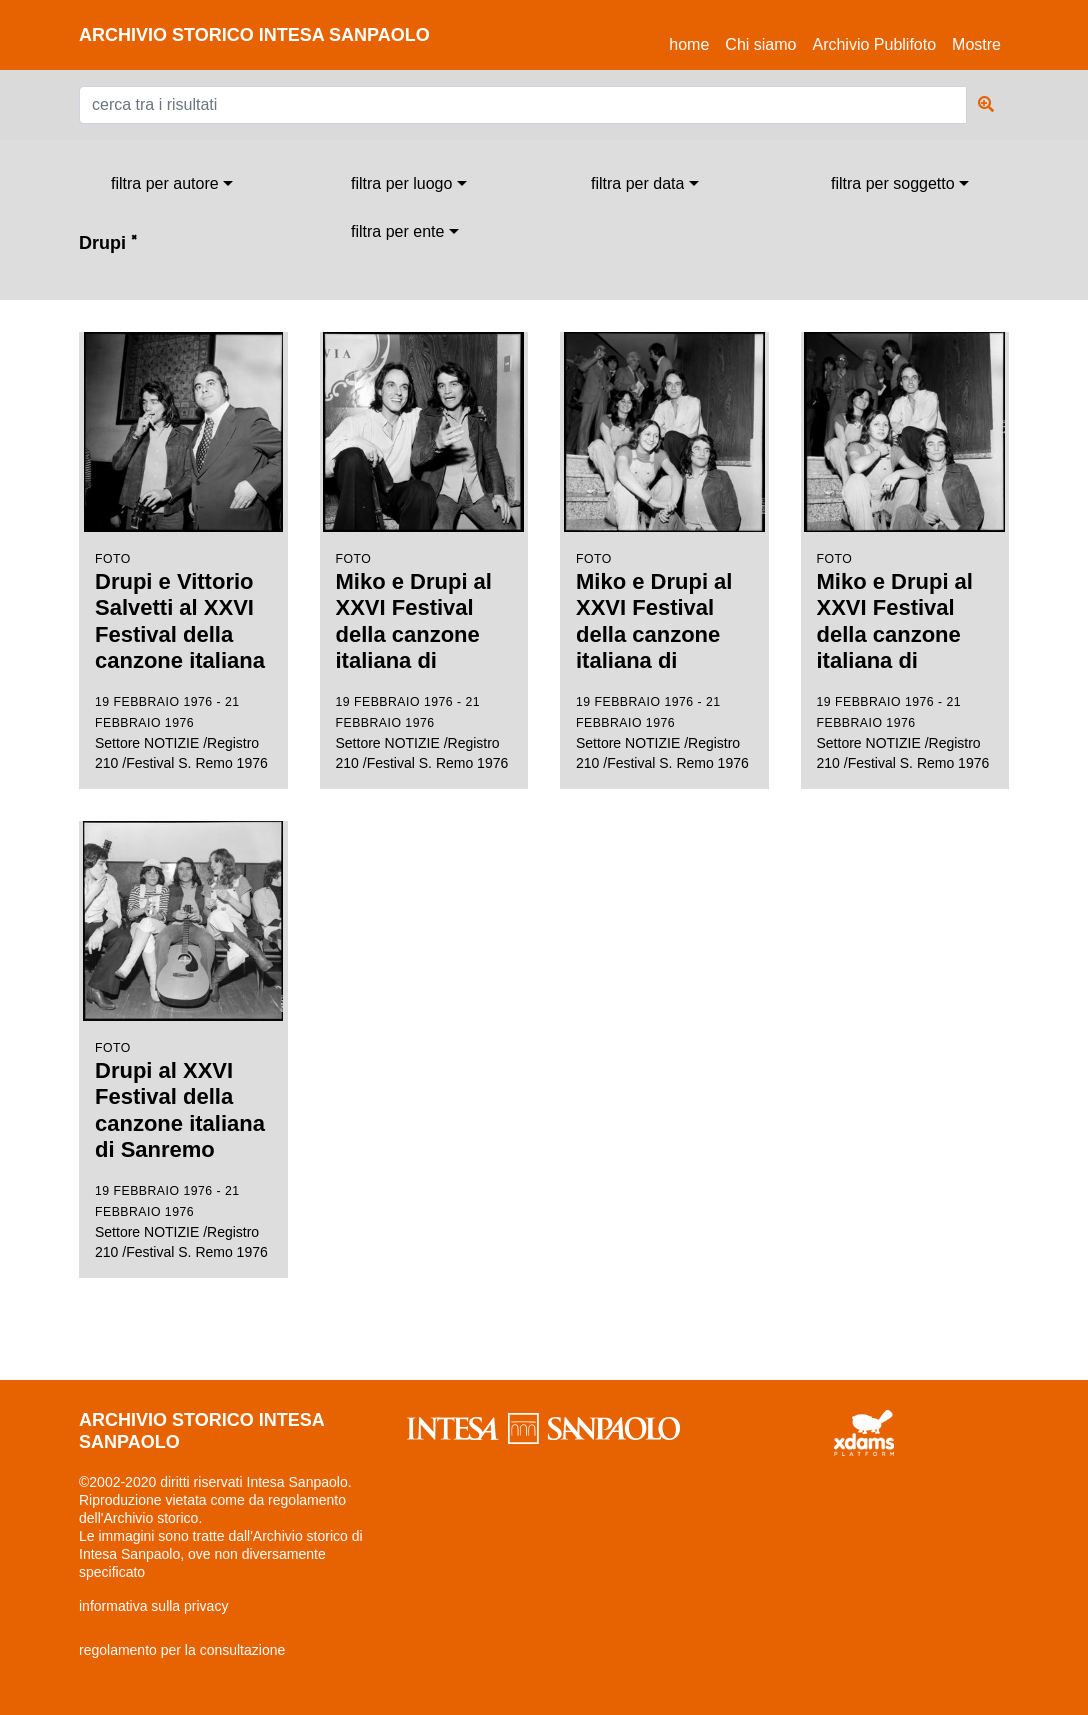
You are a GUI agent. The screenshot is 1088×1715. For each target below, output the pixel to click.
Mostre (976, 44)
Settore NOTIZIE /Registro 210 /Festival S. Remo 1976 (183, 551)
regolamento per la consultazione (182, 1650)
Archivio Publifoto (874, 44)
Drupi (108, 243)
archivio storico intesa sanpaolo (254, 35)
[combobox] (172, 184)
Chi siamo (760, 44)
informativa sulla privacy (153, 1606)
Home (693, 41)
